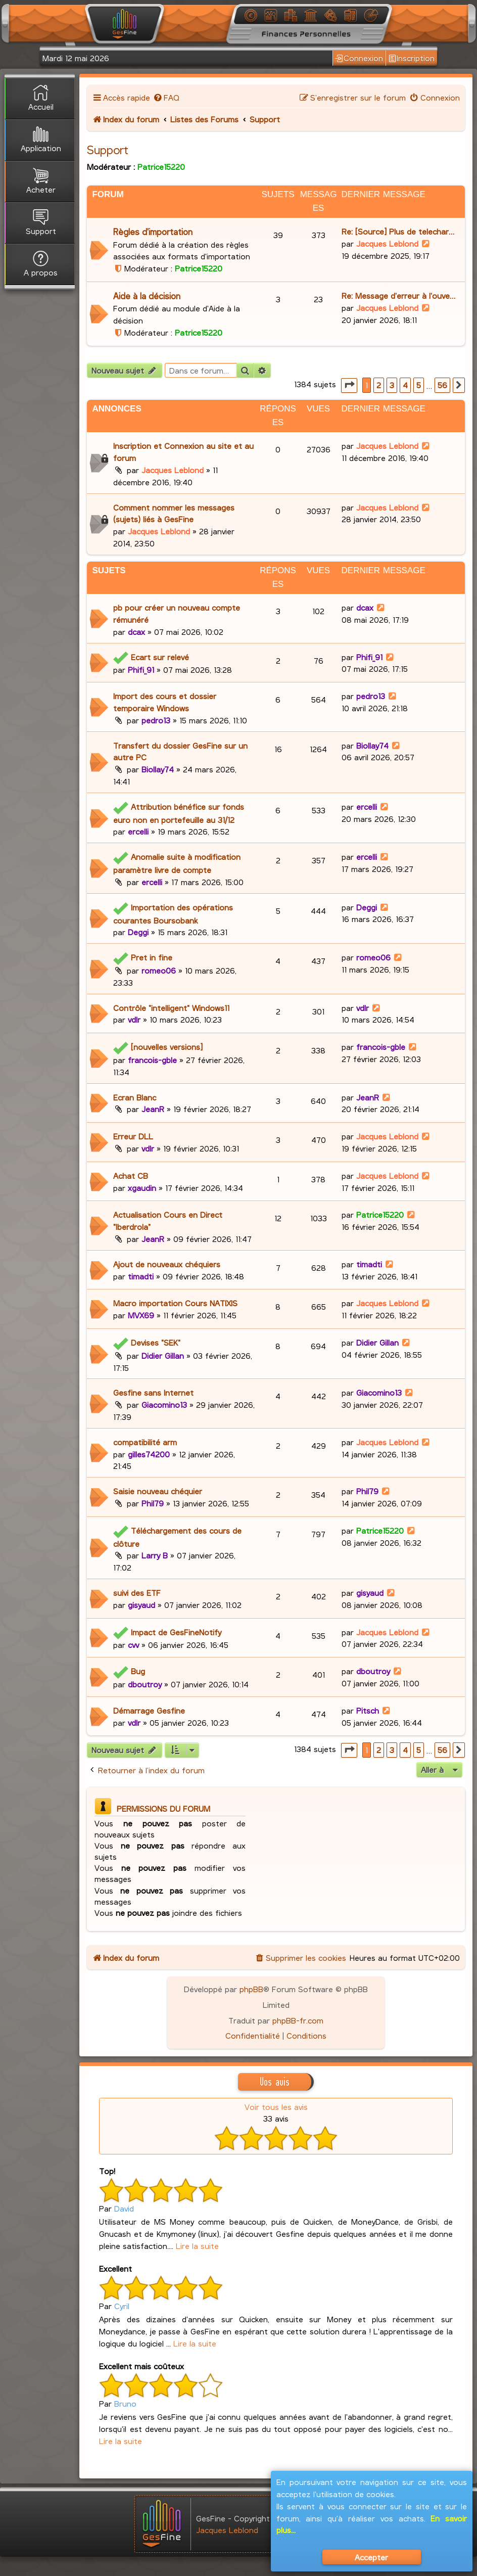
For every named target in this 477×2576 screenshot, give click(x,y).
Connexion (359, 58)
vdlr (134, 1019)
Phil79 (152, 1503)
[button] (349, 385)
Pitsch (367, 1710)
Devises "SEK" (155, 1342)
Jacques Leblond (387, 243)
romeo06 (158, 970)
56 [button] (442, 385)
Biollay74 (157, 769)
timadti (141, 1276)
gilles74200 (149, 1454)
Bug (138, 1671)
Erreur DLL (133, 1136)
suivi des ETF (137, 1592)
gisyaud (141, 1604)
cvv (133, 1644)
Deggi (138, 932)
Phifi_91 (141, 669)
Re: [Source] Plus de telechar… (398, 231)
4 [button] (405, 385)
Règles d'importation (153, 231)
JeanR (152, 1109)
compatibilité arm (145, 1442)
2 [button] (378, 385)
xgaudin (142, 1187)
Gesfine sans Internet (153, 1392)
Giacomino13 (164, 1404)
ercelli (138, 831)
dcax (136, 631)
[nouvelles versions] (167, 1046)
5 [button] (418, 385)
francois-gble (152, 1060)
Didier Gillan (162, 1355)
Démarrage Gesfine (149, 1710)
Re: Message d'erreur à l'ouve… (398, 295)
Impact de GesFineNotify (176, 1632)
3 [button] (392, 385)
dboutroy (145, 1684)
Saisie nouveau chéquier (157, 1491)
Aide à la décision (146, 296)
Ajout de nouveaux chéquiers (166, 1264)
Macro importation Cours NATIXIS (175, 1303)
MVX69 (141, 1315)
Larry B (154, 1555)
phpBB (251, 1989)
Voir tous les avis (276, 2106)
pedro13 (155, 720)
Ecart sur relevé (160, 657)
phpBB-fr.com (297, 2020)
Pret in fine (151, 957)
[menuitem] (166, 97)
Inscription (412, 58)
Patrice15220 (161, 166)
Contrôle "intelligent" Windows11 (171, 1008)
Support (107, 150)
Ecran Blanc (134, 1097)
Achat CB (130, 1175)
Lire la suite (197, 2245)
